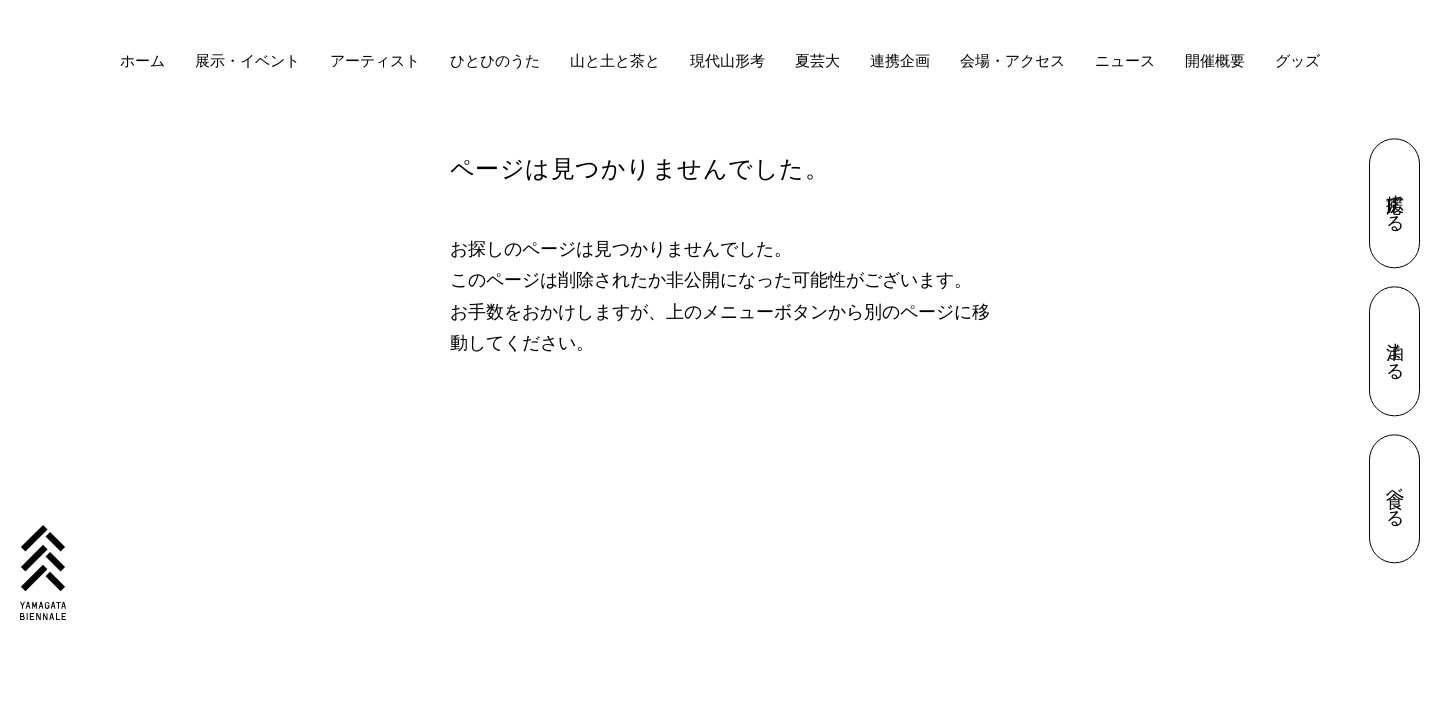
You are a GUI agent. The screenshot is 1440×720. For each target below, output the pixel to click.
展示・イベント (247, 60)
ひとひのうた (495, 60)
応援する (1395, 203)
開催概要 (1215, 60)
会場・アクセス (1012, 60)
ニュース (1125, 60)
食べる (1395, 499)
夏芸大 (817, 60)
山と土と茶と (615, 60)
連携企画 (900, 60)
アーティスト (375, 60)
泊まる (1395, 351)
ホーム (142, 60)
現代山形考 (727, 60)
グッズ (1297, 60)
